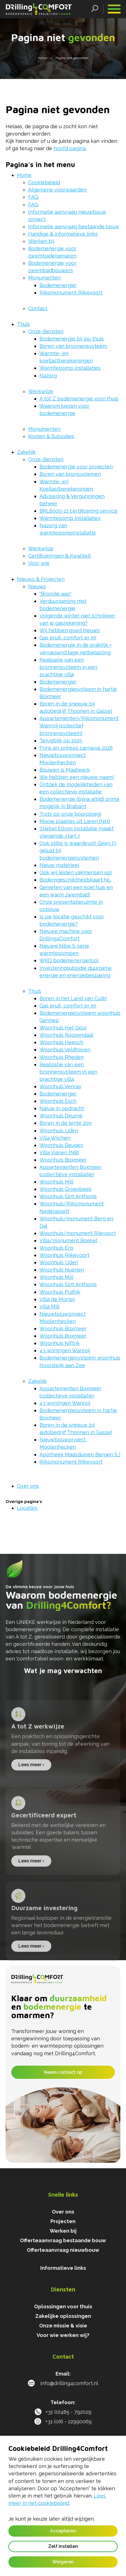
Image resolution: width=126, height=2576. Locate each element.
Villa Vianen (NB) (59, 1152)
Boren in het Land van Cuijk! (73, 998)
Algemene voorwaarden (57, 190)
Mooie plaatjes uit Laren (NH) (74, 821)
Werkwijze (40, 391)
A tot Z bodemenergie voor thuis (78, 399)
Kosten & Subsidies (51, 436)
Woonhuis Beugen (61, 1145)
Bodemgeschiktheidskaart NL (75, 880)
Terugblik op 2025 (60, 740)
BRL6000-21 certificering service (78, 511)
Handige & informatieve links (63, 234)
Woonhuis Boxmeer (63, 1160)
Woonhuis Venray (60, 1086)
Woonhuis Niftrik (59, 1343)
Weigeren (63, 2561)
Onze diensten (45, 331)
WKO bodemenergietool (69, 960)
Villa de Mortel (57, 1299)
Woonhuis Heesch (61, 1042)
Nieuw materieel (59, 865)
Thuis (23, 324)
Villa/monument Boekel (68, 1240)
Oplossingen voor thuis (63, 2306)
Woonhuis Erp (56, 1248)
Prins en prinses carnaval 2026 (76, 748)
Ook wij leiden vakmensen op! (75, 872)
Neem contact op (63, 2072)
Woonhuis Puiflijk (59, 1292)
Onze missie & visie (63, 2326)
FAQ (33, 197)
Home (24, 175)
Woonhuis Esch (57, 1101)
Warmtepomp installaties (70, 368)
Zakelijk (26, 452)
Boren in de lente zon (65, 1123)
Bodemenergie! (58, 285)
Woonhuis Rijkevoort (64, 1255)
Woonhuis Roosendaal (66, 1035)
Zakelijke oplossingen (63, 2316)
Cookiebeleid (44, 182)
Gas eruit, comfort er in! (67, 638)
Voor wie (38, 563)
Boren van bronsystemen (70, 474)
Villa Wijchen (54, 1138)
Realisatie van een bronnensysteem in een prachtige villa (68, 667)
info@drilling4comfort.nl (63, 2383)
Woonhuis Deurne (61, 1116)
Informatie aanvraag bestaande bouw (73, 226)
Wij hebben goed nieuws (69, 630)
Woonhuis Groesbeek (65, 1189)
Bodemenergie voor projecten (76, 467)
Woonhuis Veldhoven (64, 1050)
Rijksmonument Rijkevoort (71, 293)
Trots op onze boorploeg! (70, 814)
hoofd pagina (70, 148)
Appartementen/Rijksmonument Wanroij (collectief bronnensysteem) (79, 725)
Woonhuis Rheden (61, 1057)
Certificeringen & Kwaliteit (59, 556)
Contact (37, 308)
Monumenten (44, 278)
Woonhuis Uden (58, 1130)
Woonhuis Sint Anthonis (68, 1196)
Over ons (28, 1486)
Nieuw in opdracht (61, 1108)
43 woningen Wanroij (64, 1350)
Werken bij (41, 241)
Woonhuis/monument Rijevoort (77, 1233)
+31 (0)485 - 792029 (63, 2412)
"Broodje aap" (55, 594)
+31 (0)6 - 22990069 (63, 2421)
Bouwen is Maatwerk (64, 770)
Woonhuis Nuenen (61, 1270)
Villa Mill (49, 1307)
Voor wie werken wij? (63, 2335)
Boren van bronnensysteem (73, 346)
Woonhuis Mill (56, 1182)
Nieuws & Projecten (41, 579)
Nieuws (37, 586)
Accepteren (63, 2531)
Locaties (27, 1508)
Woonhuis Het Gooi (62, 1028)
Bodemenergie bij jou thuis (71, 339)
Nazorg (48, 375)
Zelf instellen (63, 2546)
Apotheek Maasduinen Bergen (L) (79, 1454)
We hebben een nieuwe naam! (76, 777)
